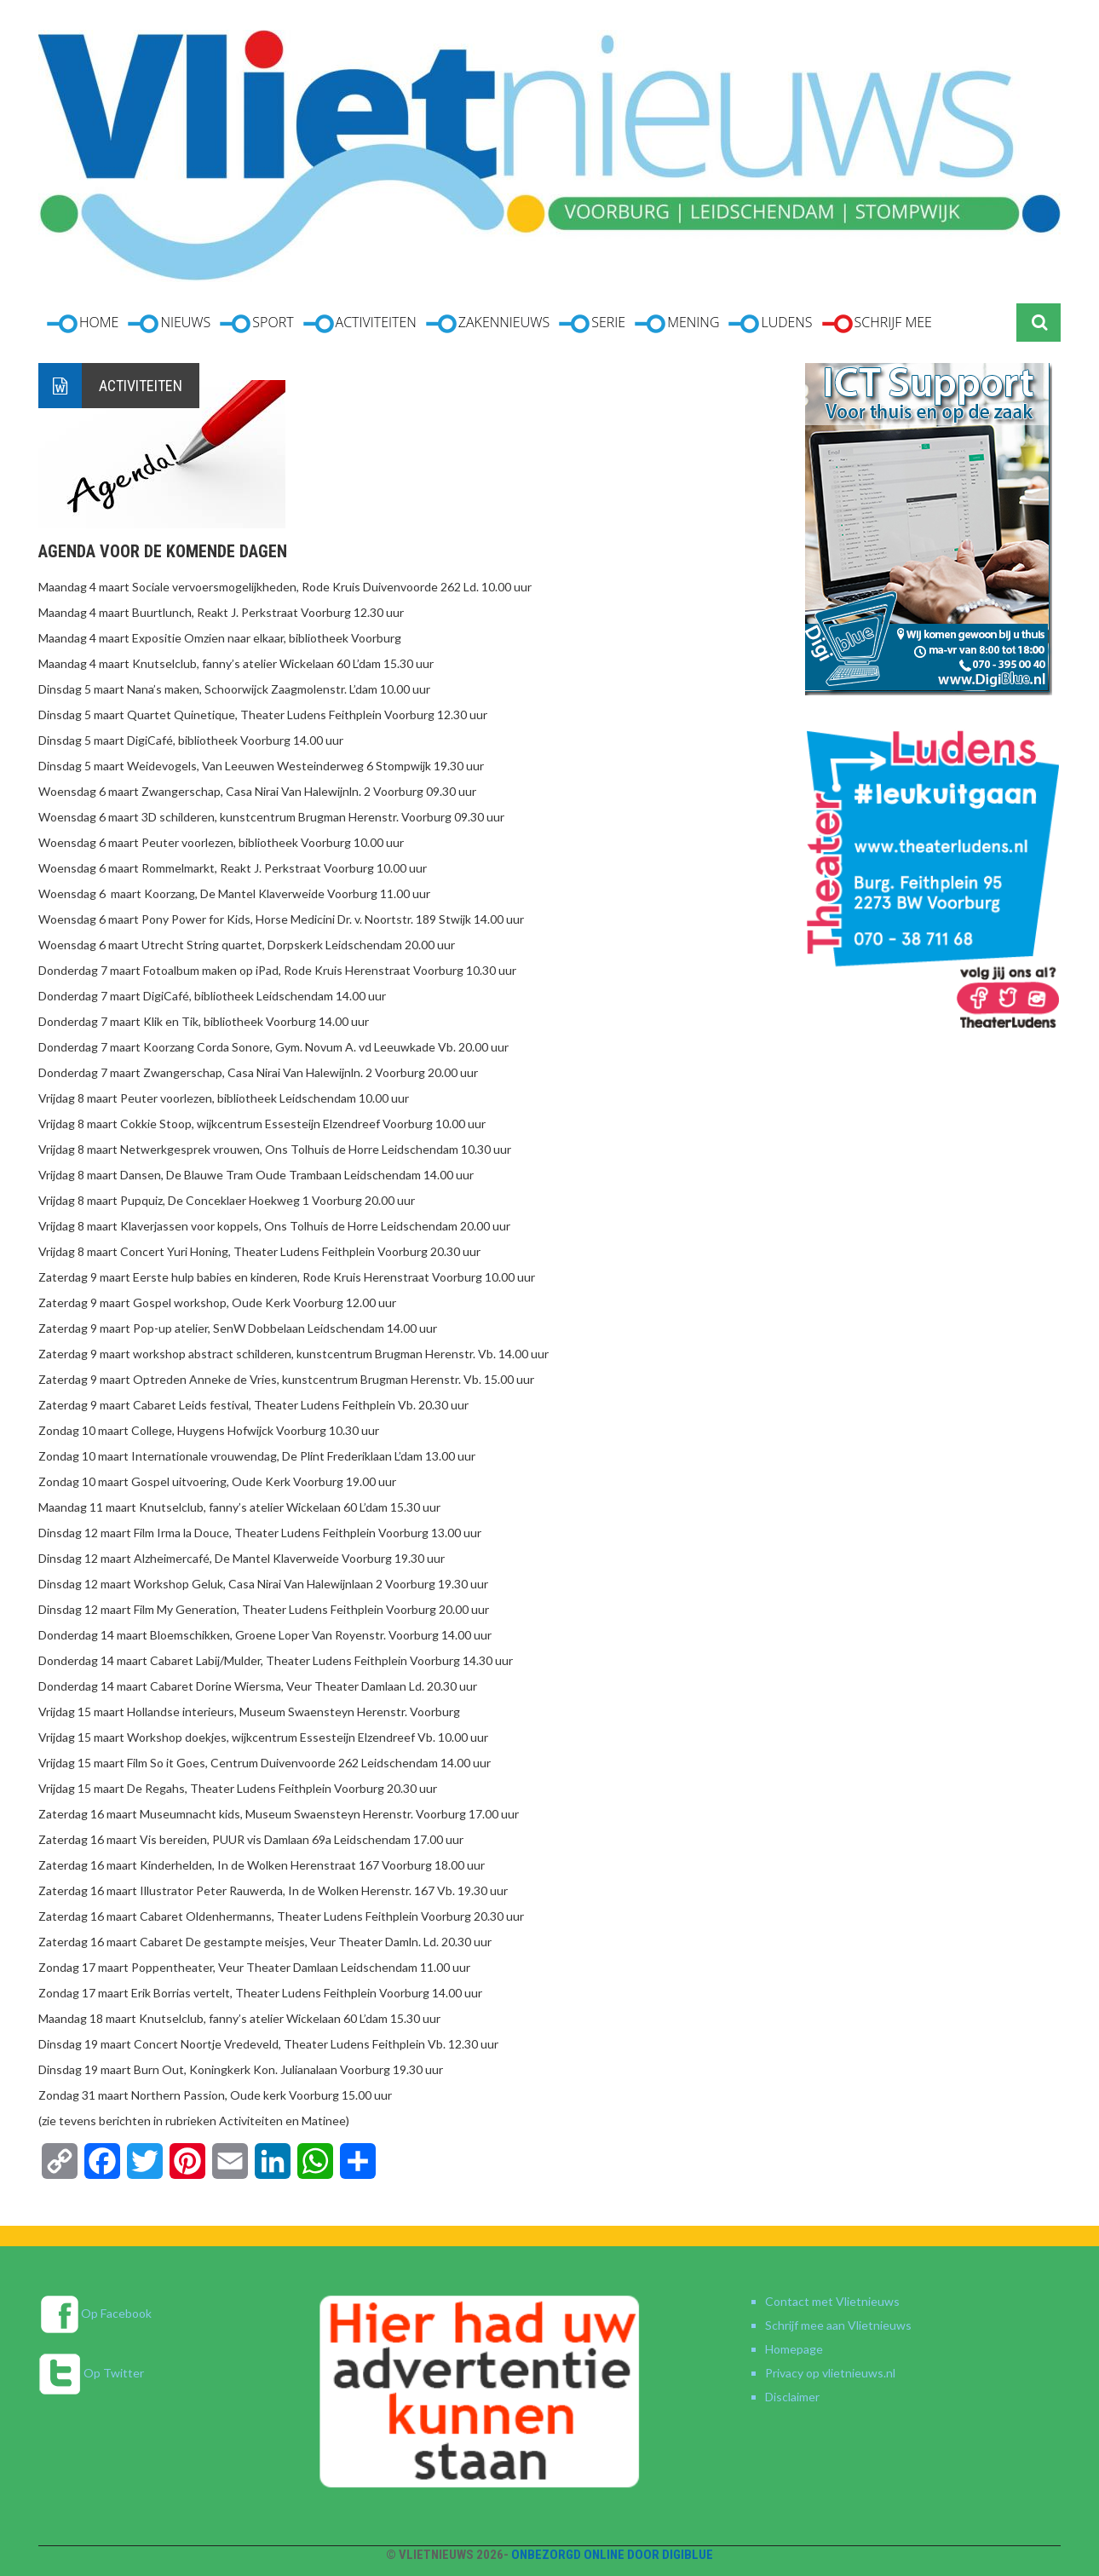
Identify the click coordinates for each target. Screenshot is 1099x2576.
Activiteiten (140, 386)
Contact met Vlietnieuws (832, 2301)
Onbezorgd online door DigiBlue (612, 2554)
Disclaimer (792, 2396)
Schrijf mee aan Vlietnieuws (838, 2325)
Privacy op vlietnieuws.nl (830, 2373)
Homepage (794, 2349)
